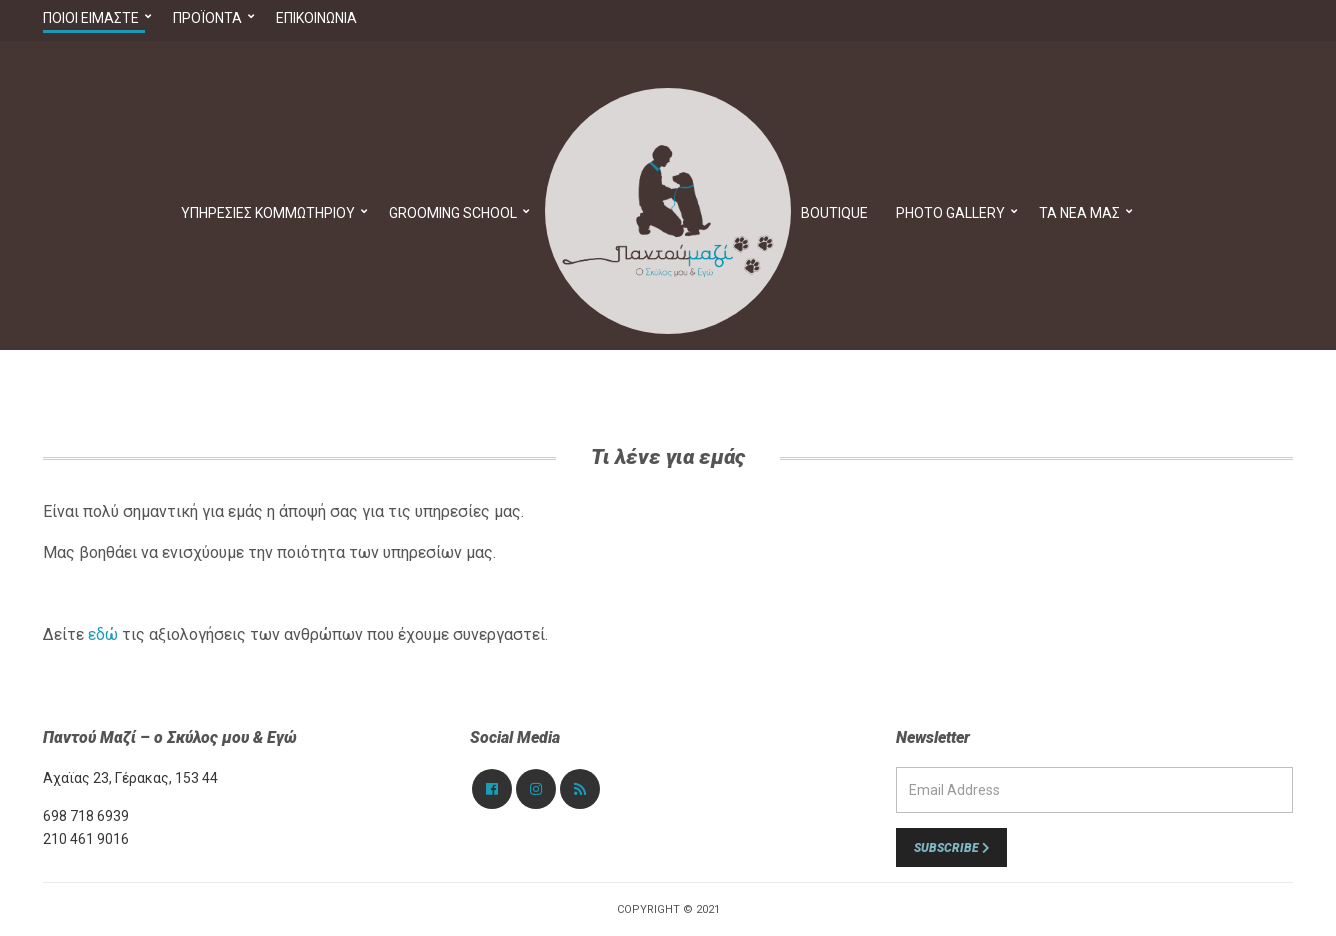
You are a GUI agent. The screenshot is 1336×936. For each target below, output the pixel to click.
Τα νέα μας (1079, 213)
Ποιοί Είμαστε (91, 18)
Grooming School (453, 213)
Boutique (834, 213)
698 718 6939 (86, 816)
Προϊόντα (207, 18)
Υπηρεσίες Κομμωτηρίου (268, 213)
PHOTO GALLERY (950, 213)
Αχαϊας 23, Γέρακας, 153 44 (130, 778)
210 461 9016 (86, 839)
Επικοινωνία (316, 18)
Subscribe (951, 848)
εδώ (103, 634)
